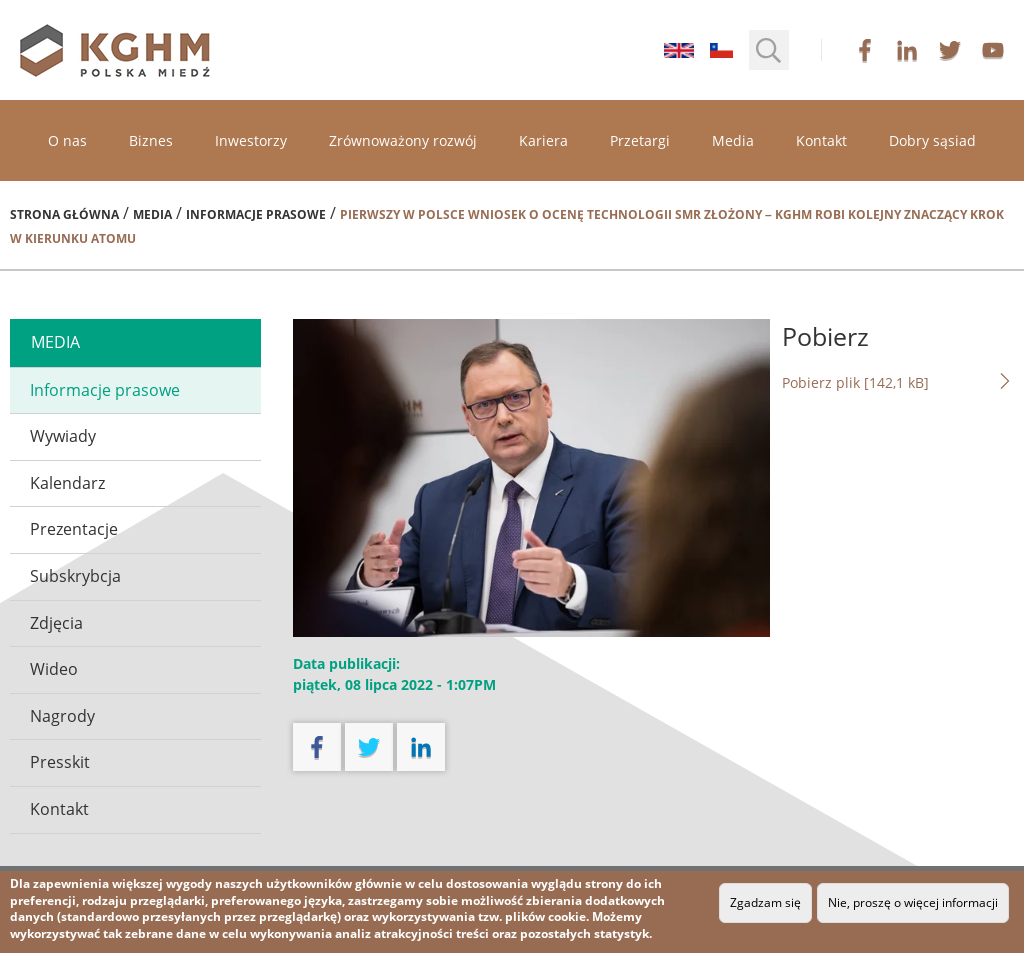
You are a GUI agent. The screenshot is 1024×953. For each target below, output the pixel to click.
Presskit (60, 762)
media (55, 342)
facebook (865, 50)
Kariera (543, 140)
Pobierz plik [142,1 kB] (898, 382)
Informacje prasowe (256, 214)
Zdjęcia (56, 623)
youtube (993, 50)
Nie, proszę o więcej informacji (913, 902)
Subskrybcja (75, 576)
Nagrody (62, 716)
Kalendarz (67, 483)
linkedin (907, 50)
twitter (950, 50)
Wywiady (63, 436)
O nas (67, 140)
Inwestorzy (251, 140)
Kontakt (821, 140)
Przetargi (640, 140)
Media (733, 140)
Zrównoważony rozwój (403, 140)
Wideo (54, 669)
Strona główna (64, 214)
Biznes (151, 140)
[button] (769, 50)
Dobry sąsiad (932, 140)
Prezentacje (74, 529)
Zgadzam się (765, 902)
